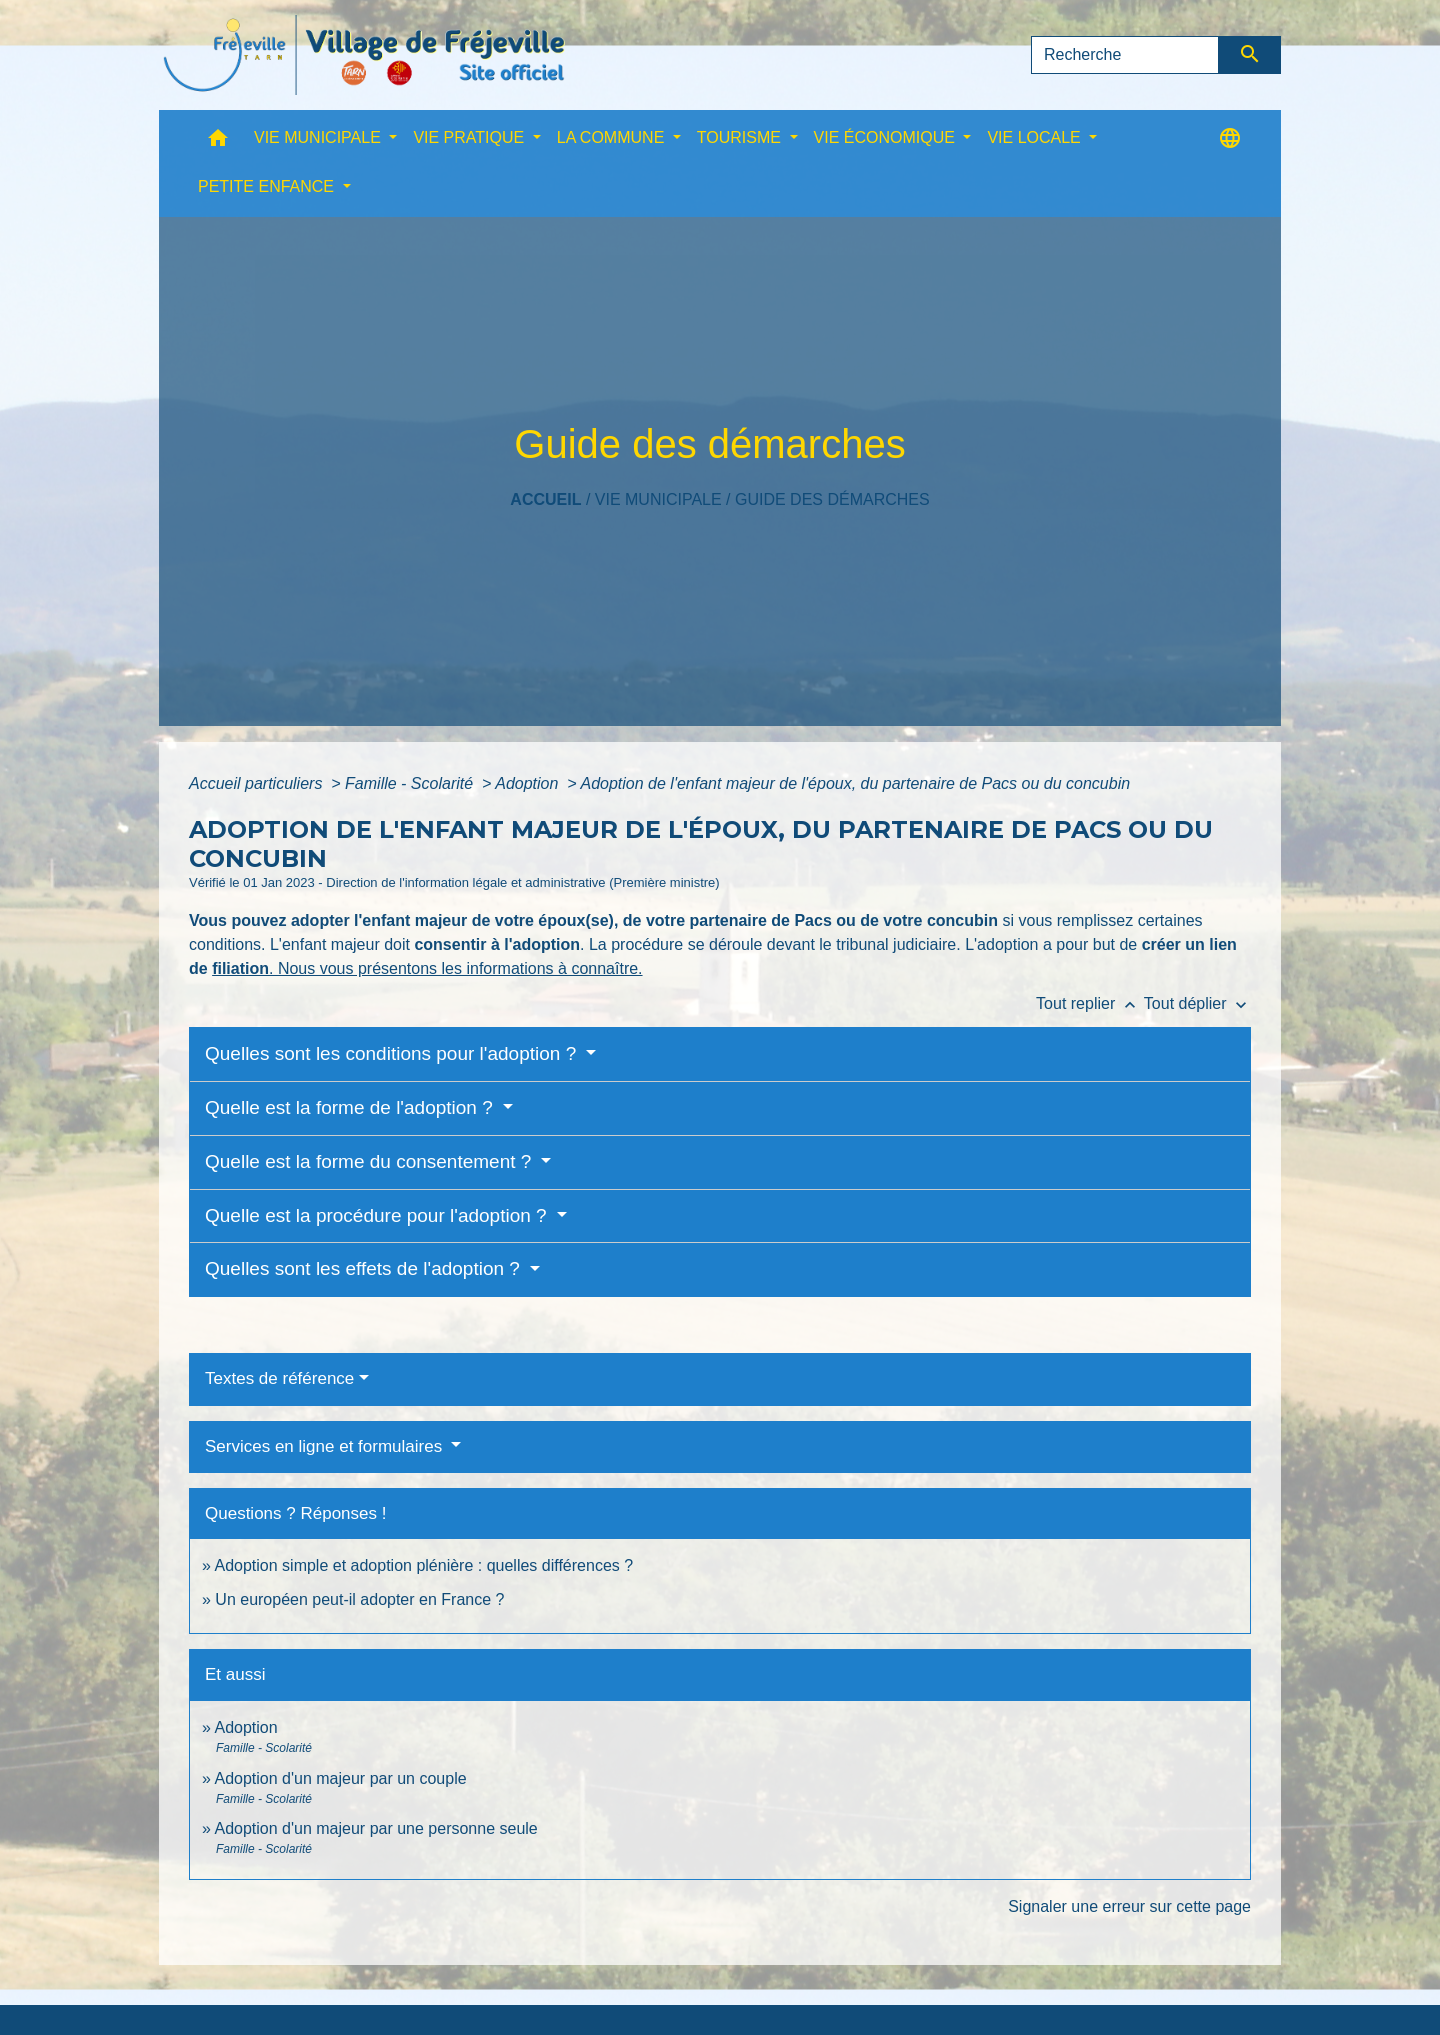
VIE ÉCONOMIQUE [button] (887, 137)
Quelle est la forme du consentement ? (371, 1161)
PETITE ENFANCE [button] (268, 186)
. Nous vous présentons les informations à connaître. (456, 968)
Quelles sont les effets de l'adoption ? (365, 1268)
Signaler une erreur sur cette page (1129, 1906)
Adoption (529, 783)
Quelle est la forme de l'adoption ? (351, 1107)
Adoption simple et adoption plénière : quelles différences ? (423, 1565)
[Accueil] (364, 55)
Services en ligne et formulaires (326, 1446)
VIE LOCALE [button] (1036, 137)
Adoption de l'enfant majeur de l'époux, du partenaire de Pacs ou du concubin (855, 783)
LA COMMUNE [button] (613, 137)
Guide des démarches (832, 499)
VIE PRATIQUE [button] (470, 137)
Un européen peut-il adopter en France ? (359, 1599)
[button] (218, 142)
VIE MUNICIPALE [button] (319, 137)
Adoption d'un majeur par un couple (340, 1778)
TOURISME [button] (741, 137)
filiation (240, 968)
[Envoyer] (1250, 55)
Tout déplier (1197, 1003)
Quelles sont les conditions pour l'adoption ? (393, 1053)
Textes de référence (279, 1378)
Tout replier (1090, 1003)
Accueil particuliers (258, 783)
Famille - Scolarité (411, 783)
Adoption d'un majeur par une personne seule (375, 1828)
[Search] (1125, 55)
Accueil (545, 499)
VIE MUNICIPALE (658, 499)
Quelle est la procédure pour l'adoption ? (378, 1215)
